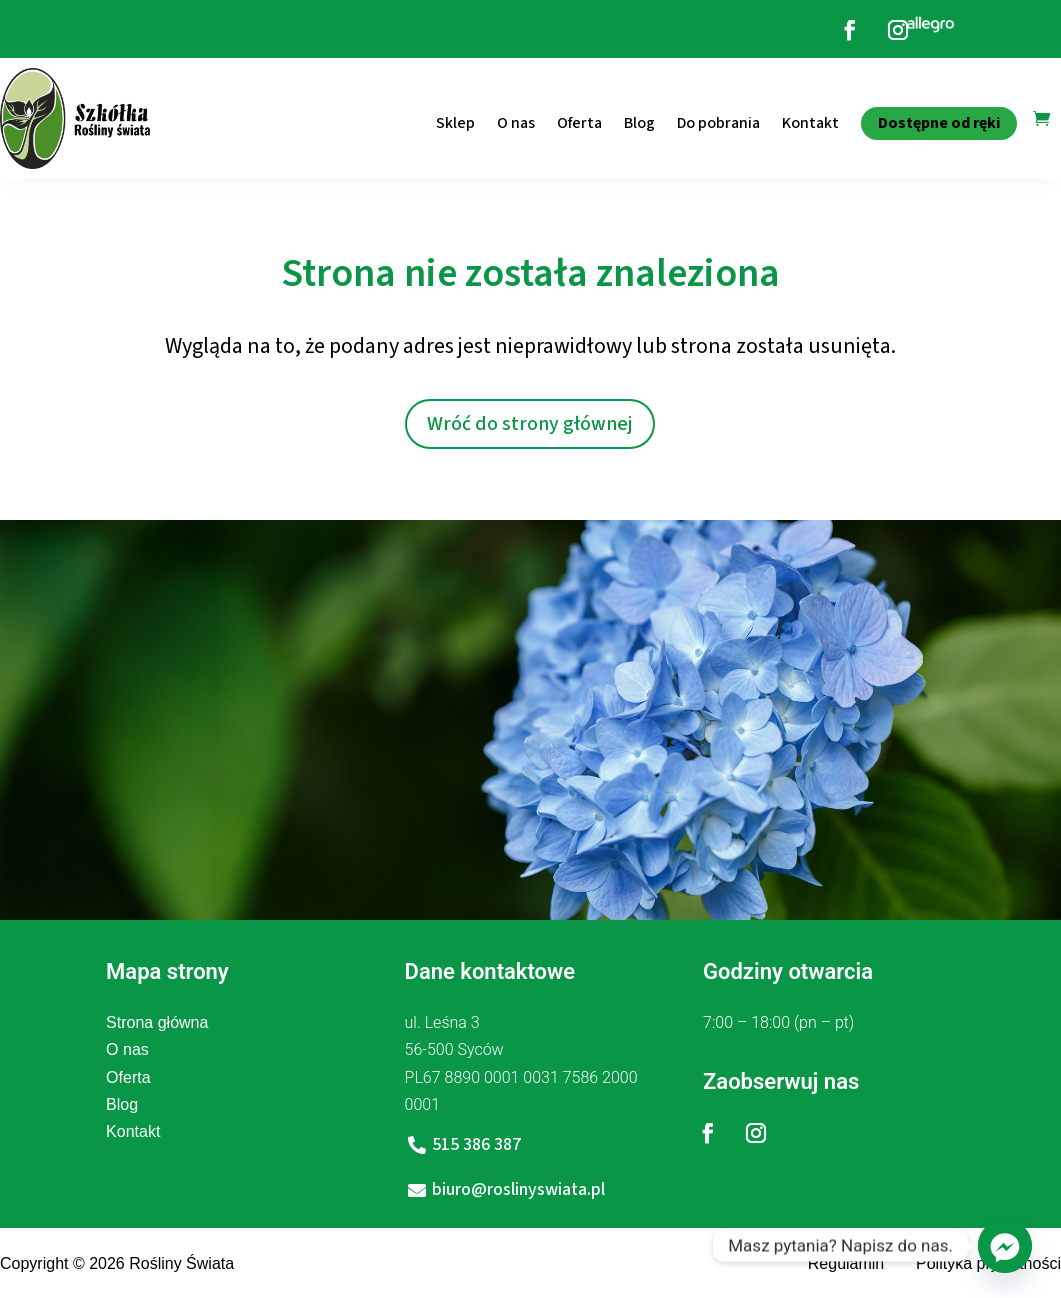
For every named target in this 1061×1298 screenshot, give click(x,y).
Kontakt (810, 123)
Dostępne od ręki (939, 123)
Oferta (579, 123)
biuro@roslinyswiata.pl (518, 1189)
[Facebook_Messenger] (1005, 1246)
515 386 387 (476, 1144)
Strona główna (157, 1022)
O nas (516, 123)
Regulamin (846, 1263)
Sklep (455, 123)
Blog (639, 123)
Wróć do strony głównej (530, 424)
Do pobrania (718, 123)
